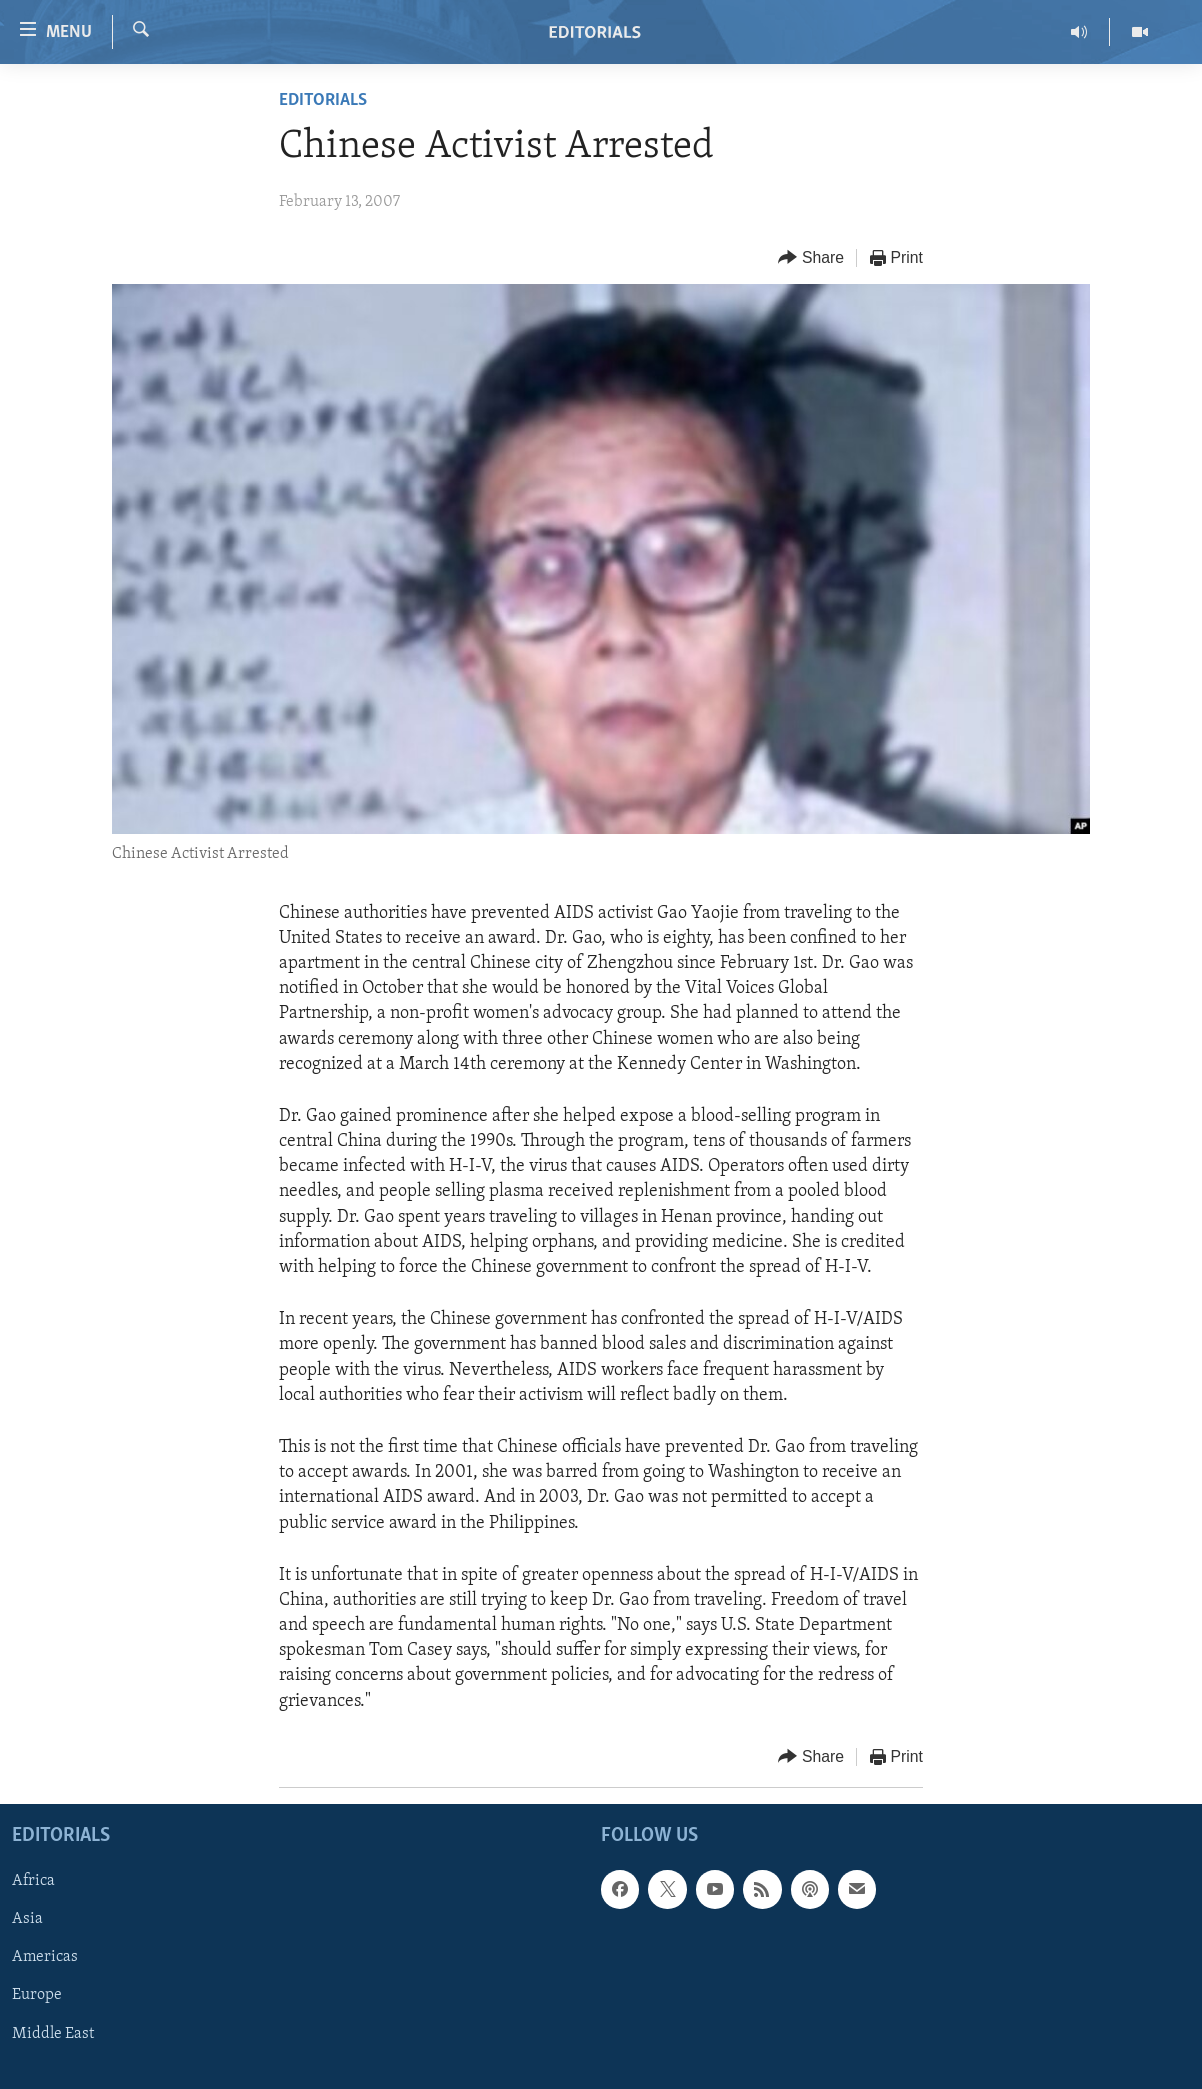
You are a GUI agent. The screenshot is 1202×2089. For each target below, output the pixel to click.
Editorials (323, 100)
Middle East (53, 2033)
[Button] (811, 258)
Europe (37, 1995)
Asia (27, 1919)
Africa (33, 1881)
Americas (45, 1957)
